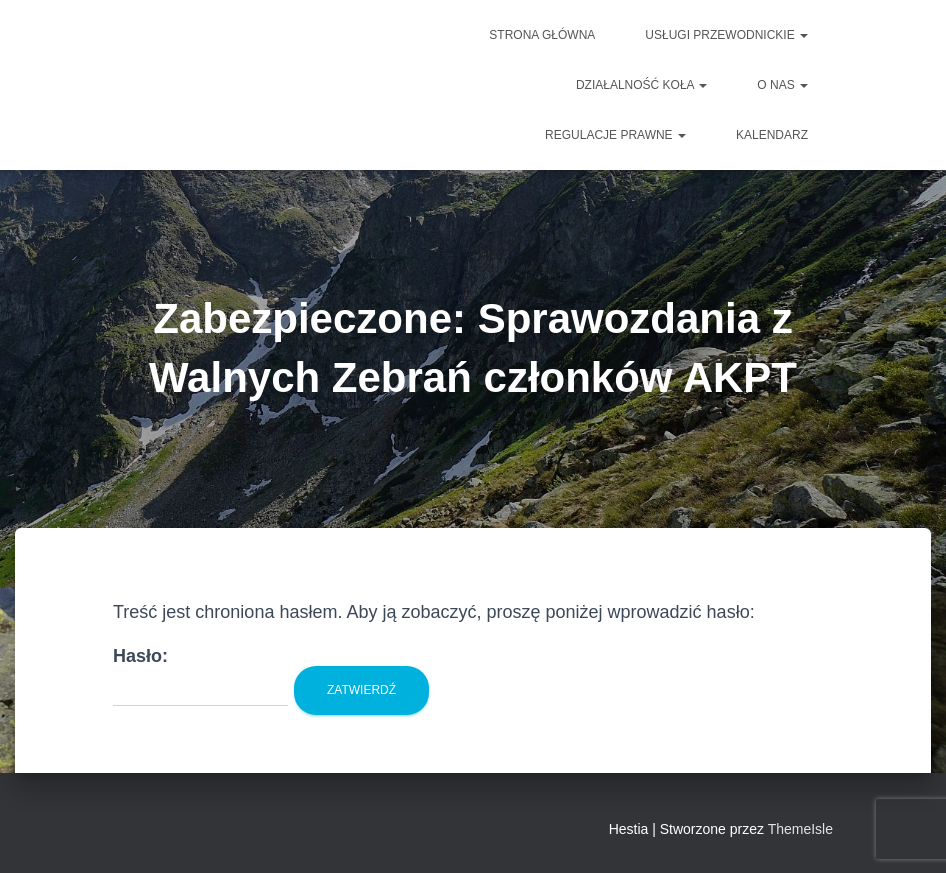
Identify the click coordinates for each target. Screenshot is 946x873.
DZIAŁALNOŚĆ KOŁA (641, 85)
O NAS (782, 85)
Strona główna (542, 35)
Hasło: (200, 676)
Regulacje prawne (615, 135)
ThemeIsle (800, 829)
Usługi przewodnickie (726, 35)
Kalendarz (772, 135)
